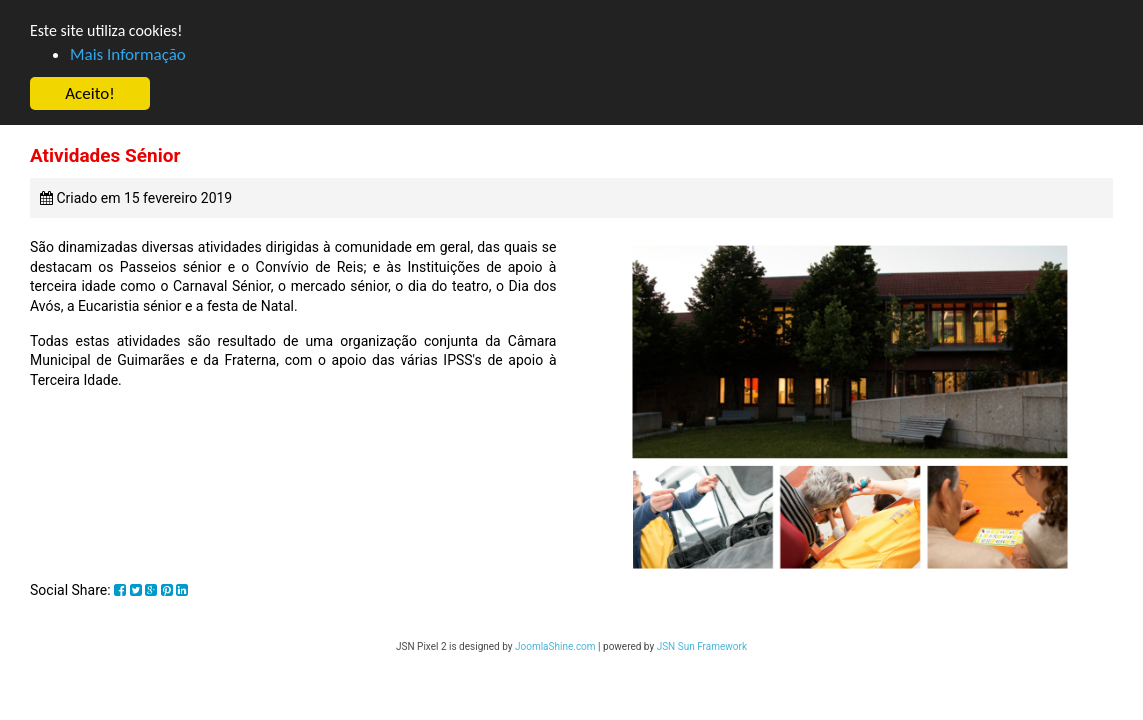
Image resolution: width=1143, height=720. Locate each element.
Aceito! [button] (89, 94)
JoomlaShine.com (555, 646)
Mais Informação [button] (128, 55)
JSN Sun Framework (702, 646)
